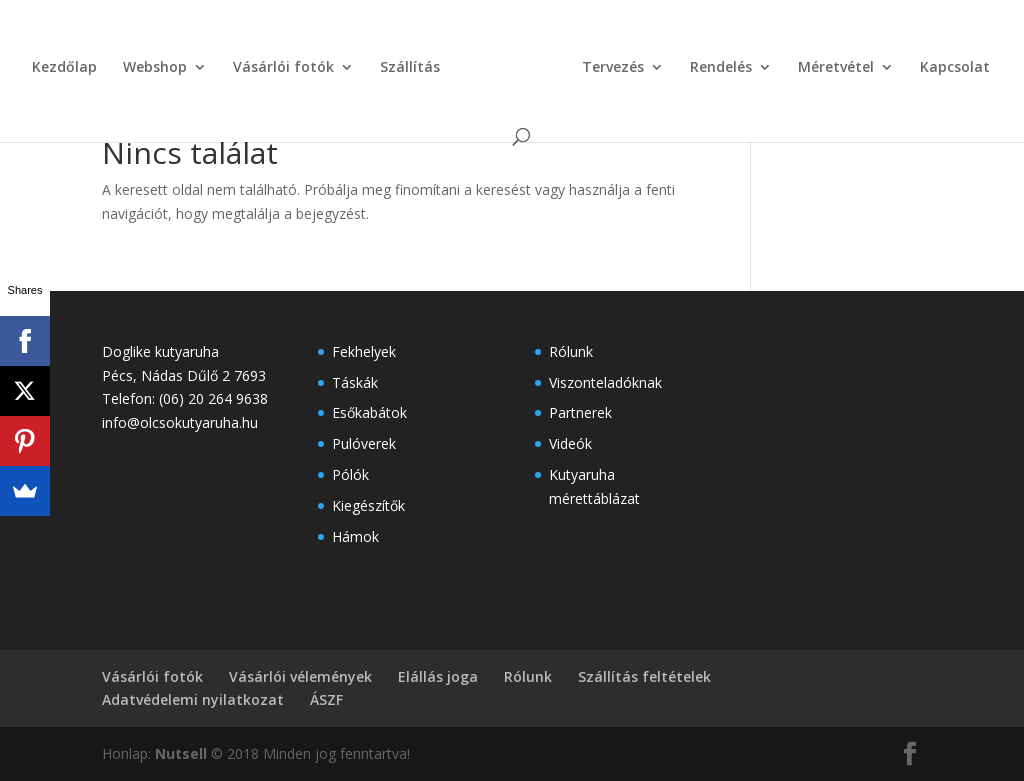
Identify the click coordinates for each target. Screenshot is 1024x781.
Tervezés (613, 68)
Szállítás (410, 68)
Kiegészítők (368, 505)
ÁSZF (326, 699)
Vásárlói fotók (283, 68)
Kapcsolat (955, 68)
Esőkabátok (369, 412)
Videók (570, 443)
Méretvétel (836, 68)
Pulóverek (364, 443)
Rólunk (571, 351)
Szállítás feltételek (644, 676)
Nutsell (181, 753)
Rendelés (721, 68)
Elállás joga (438, 676)
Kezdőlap (64, 68)
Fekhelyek (364, 351)
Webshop (155, 68)
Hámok (355, 536)
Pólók (350, 474)
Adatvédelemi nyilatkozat (193, 699)
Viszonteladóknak (605, 382)
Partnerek (580, 412)
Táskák (355, 382)
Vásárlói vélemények (300, 676)
